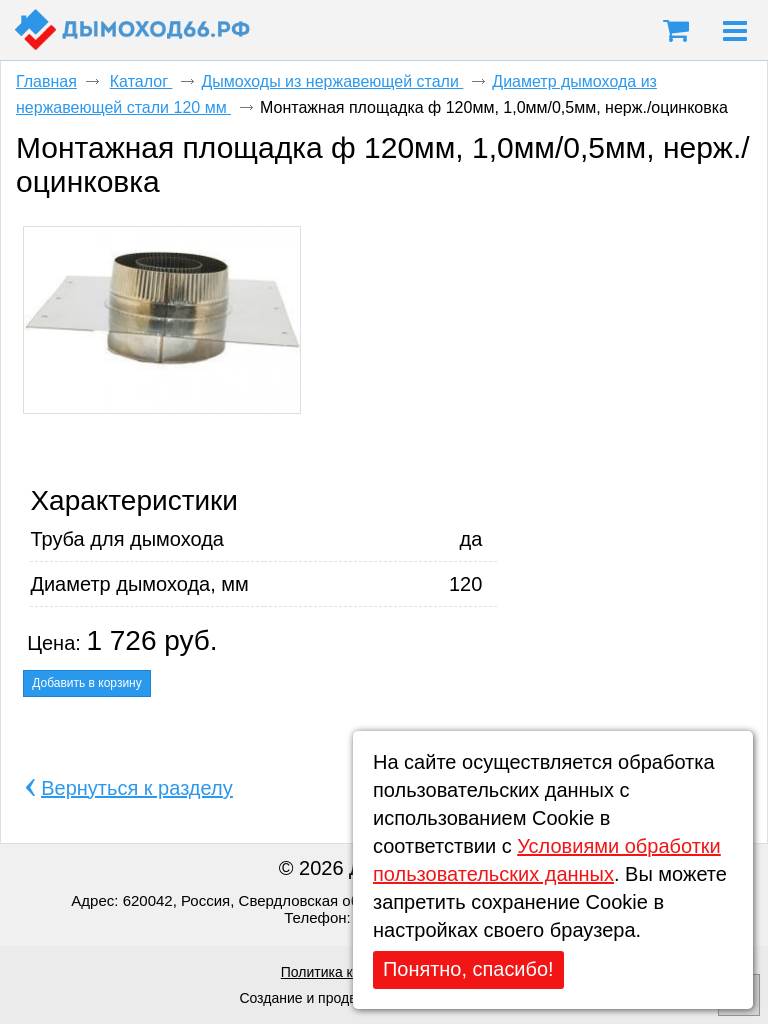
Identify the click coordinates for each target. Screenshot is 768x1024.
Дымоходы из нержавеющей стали (332, 81)
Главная (46, 81)
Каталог (141, 81)
